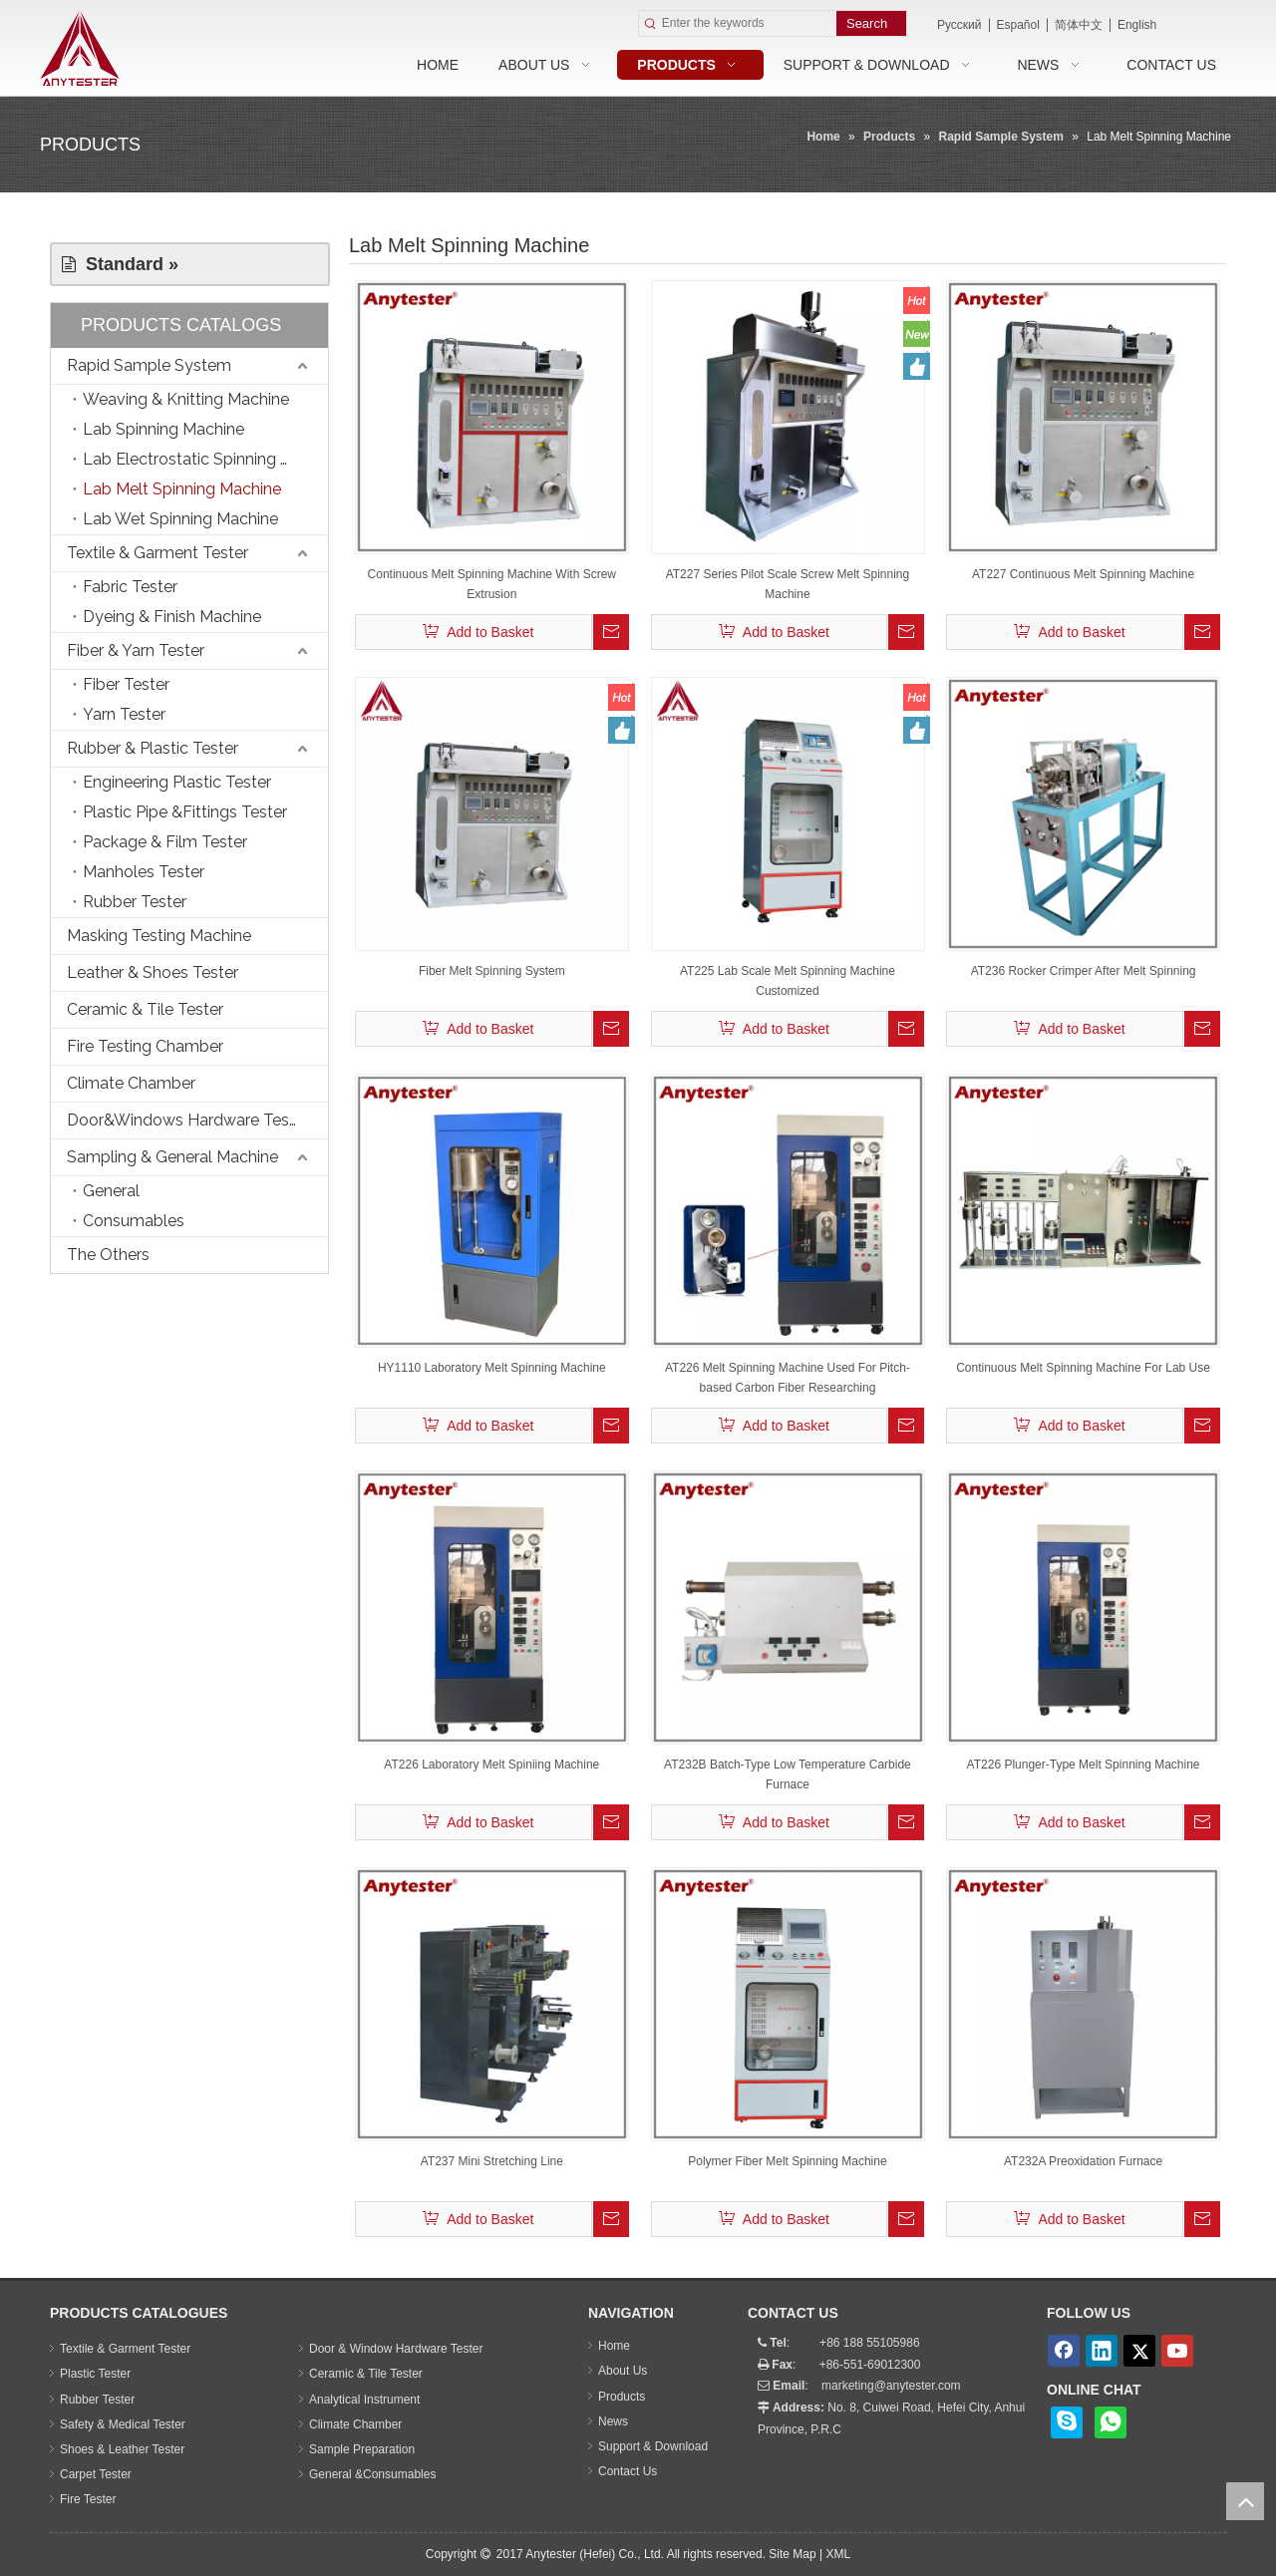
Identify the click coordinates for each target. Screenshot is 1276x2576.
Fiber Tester (126, 684)
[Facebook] (1064, 2351)
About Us (622, 2371)
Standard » (120, 264)
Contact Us (627, 2471)
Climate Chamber (131, 1083)
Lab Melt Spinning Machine (182, 489)
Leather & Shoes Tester (152, 972)
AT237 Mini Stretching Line (492, 2161)
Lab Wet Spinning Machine (180, 518)
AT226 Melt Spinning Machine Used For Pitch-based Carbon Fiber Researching (787, 1378)
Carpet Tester (96, 2474)
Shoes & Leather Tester (122, 2449)
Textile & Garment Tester (157, 552)
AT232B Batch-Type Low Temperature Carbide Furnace (787, 1774)
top (1245, 2501)
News (613, 2421)
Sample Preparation (362, 2449)
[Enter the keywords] (749, 23)
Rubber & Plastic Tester (152, 748)
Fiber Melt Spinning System (492, 971)
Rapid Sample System (149, 365)
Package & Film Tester (165, 841)
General (111, 1190)
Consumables (133, 1220)
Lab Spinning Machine (163, 429)
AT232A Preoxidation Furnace (1083, 2161)
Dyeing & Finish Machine (172, 616)
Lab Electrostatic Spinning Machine (205, 459)
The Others (108, 1254)
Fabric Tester (130, 586)
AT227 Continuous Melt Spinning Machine (1083, 574)
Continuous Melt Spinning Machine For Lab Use (1083, 1368)
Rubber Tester (134, 901)
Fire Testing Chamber (145, 1046)
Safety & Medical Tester (122, 2424)
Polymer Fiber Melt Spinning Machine (787, 2161)
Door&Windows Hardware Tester (188, 1120)
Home (614, 2346)
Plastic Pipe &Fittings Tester (185, 812)
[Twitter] (1139, 2351)
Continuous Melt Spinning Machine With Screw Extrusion (492, 584)
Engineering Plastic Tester (177, 782)
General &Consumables (372, 2474)
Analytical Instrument (364, 2400)
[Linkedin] (1101, 2351)
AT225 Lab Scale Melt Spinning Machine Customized (787, 981)
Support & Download (653, 2446)
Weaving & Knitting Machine (186, 399)
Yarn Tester (124, 714)
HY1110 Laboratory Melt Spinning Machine (492, 1368)
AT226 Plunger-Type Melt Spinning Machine (1083, 1764)
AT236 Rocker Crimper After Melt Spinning (1083, 971)
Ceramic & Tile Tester (145, 1009)
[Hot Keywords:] (871, 23)
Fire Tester (88, 2499)
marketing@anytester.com (891, 2386)
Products (621, 2397)
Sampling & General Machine (172, 1156)
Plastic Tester (95, 2374)
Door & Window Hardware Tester (396, 2349)
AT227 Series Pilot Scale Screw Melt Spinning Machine (788, 584)
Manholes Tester (143, 871)
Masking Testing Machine (159, 935)
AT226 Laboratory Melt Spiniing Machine (491, 1764)
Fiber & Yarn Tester (135, 650)
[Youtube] (1177, 2351)
